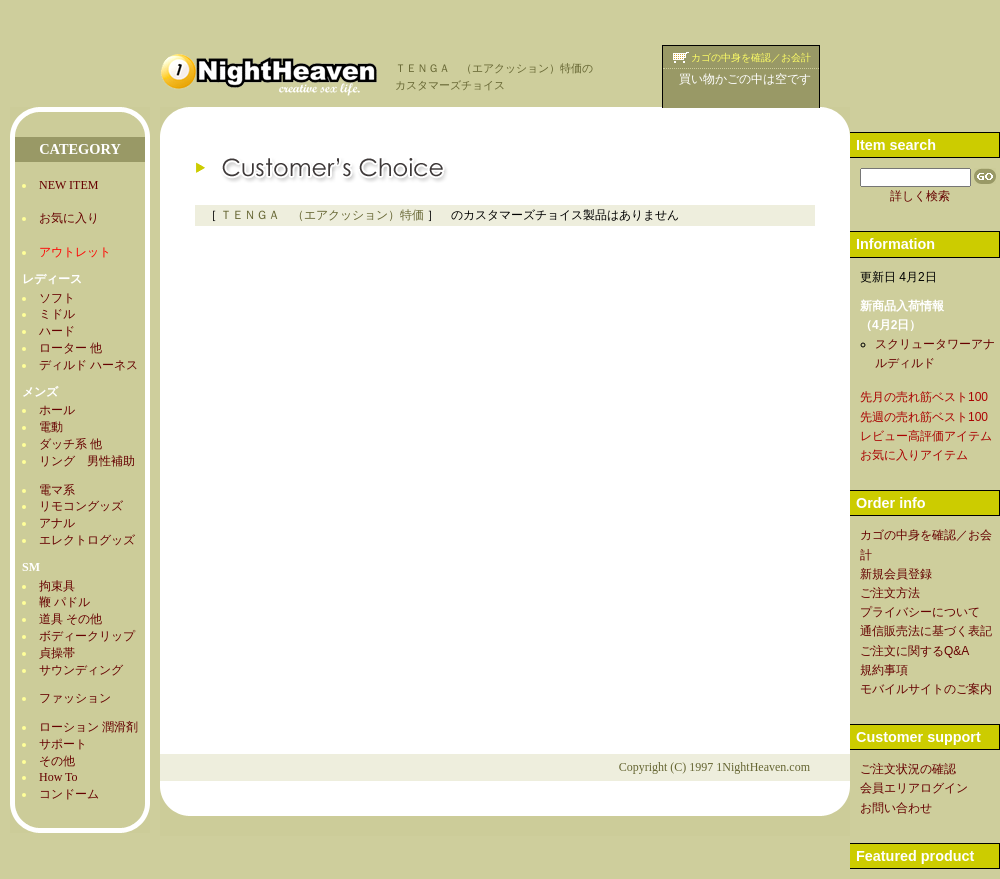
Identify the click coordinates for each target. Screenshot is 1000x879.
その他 (57, 761)
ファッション (75, 698)
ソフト (57, 298)
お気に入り (69, 218)
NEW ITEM (68, 185)
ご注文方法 (890, 593)
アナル (57, 523)
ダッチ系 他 (70, 444)
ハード (57, 331)
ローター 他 (70, 348)
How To (58, 777)
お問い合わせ (896, 808)
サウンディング (81, 670)
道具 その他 (70, 619)
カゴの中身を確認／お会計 (751, 57)
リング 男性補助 (87, 461)
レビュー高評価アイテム (926, 436)
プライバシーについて (920, 612)
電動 (51, 427)
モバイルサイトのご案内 (926, 689)
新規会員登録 (896, 574)
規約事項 (884, 670)
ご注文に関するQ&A (914, 651)
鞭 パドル (64, 602)
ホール (57, 410)
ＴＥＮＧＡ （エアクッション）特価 (322, 215)
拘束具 (57, 586)
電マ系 (57, 490)
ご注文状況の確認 (908, 769)
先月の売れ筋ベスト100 (924, 397)
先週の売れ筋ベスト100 (924, 417)
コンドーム (69, 794)
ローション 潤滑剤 (88, 727)
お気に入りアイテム (914, 455)
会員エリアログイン (914, 788)
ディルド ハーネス (88, 365)
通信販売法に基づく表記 (926, 631)
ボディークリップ (87, 636)
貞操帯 (57, 653)
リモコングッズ (81, 506)
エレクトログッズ (87, 540)
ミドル (57, 314)
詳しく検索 (920, 196)
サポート (63, 744)
